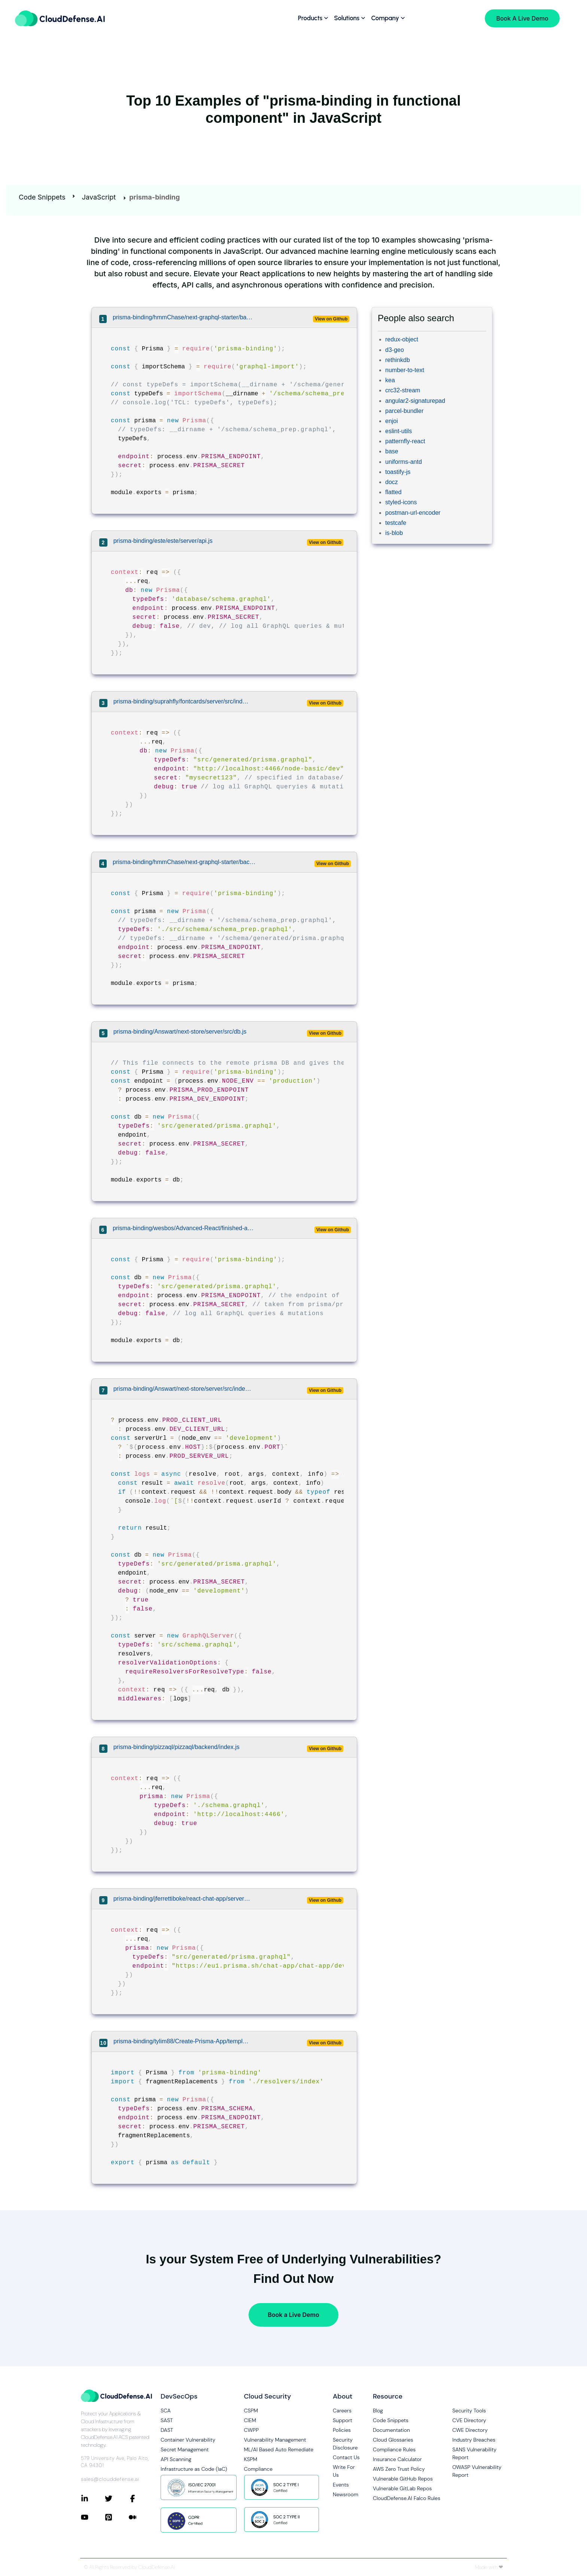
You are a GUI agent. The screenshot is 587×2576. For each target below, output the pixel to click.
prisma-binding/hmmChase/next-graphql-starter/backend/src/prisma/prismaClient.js (184, 862)
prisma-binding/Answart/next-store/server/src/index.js (182, 1389)
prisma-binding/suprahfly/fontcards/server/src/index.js (182, 701)
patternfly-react (405, 441)
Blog (378, 2410)
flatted (393, 492)
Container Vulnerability (188, 2439)
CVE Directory (469, 2420)
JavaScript (99, 197)
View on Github (331, 319)
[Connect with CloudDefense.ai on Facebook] (141, 2498)
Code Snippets (42, 197)
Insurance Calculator (397, 2459)
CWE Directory (469, 2430)
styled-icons (401, 502)
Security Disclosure (345, 2443)
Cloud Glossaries (393, 2439)
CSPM (251, 2410)
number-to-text (404, 370)
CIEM (250, 2420)
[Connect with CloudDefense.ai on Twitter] (117, 2498)
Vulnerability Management (275, 2439)
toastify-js (398, 472)
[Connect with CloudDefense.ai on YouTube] (93, 2517)
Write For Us (344, 2471)
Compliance (258, 2469)
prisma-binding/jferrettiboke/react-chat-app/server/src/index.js (182, 1898)
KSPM (251, 2459)
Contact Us (346, 2457)
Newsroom (345, 2494)
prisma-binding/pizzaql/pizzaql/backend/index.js (176, 1747)
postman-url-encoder (413, 513)
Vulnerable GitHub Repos (403, 2478)
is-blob (394, 533)
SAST (167, 2420)
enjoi (391, 421)
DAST (167, 2430)
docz (391, 482)
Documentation (391, 2430)
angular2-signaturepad (415, 401)
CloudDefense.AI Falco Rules (406, 2498)
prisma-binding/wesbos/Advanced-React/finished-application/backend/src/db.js (184, 1228)
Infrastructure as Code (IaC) (194, 2469)
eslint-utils (398, 431)
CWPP (251, 2430)
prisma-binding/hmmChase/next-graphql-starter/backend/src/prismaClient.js (184, 317)
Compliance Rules (394, 2449)
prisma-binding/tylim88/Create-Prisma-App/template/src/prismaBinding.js (182, 2041)
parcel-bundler (404, 411)
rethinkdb (397, 360)
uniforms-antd (403, 462)
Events (341, 2484)
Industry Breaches (473, 2439)
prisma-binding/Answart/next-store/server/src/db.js (180, 1031)
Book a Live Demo (293, 2314)
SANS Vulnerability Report (474, 2453)
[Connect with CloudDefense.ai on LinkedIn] (93, 2498)
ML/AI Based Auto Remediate (279, 2449)
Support (342, 2420)
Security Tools (469, 2410)
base (391, 451)
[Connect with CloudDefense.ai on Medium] (141, 2517)
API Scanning (176, 2459)
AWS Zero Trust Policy (399, 2469)
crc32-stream (402, 390)
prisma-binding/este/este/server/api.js (163, 541)
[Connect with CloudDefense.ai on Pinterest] (117, 2517)
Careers (342, 2410)
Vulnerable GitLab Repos (402, 2488)
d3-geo (394, 350)
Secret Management (185, 2449)
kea (390, 380)
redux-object (401, 339)
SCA (166, 2410)
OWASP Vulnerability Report (476, 2471)
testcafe (395, 523)
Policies (342, 2430)
